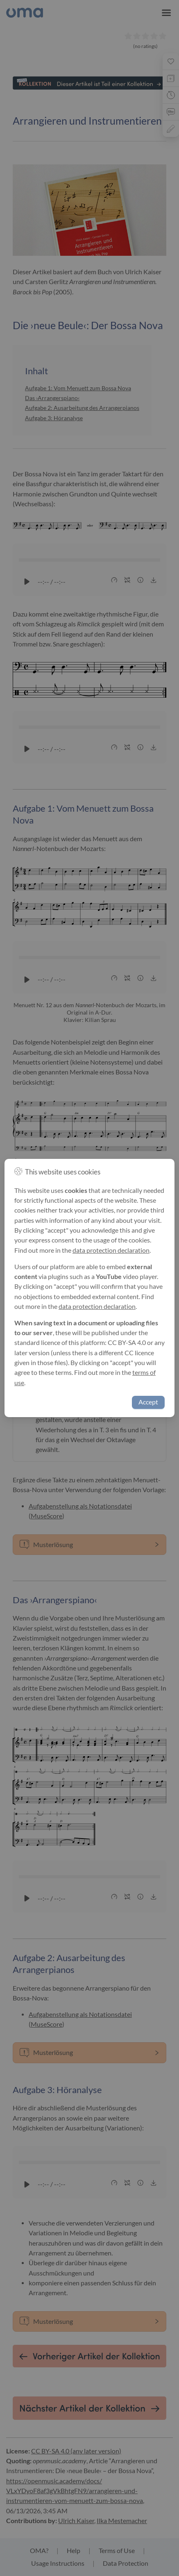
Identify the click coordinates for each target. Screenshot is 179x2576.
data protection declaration (111, 1250)
